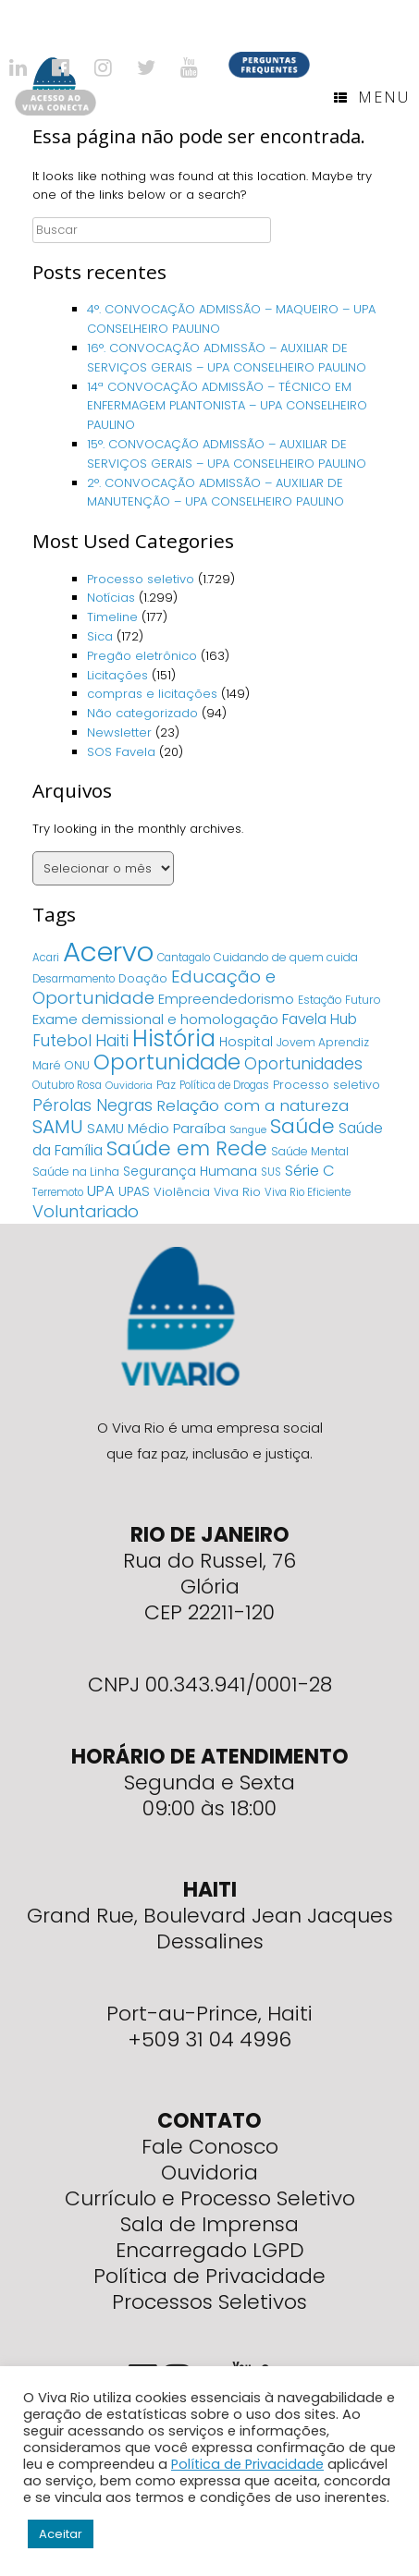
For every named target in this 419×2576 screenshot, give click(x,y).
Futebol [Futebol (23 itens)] (62, 1041)
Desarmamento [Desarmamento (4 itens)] (73, 978)
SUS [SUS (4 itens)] (271, 1172)
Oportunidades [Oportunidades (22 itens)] (303, 1064)
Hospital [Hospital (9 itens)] (246, 1041)
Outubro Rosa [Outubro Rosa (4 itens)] (67, 1085)
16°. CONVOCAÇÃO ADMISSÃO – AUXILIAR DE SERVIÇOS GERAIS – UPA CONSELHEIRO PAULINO (226, 357)
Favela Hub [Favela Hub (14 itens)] (319, 1019)
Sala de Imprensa (209, 2224)
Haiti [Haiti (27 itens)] (112, 1040)
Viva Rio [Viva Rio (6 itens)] (237, 1192)
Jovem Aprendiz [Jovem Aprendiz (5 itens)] (323, 1042)
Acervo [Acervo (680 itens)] (108, 952)
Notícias (111, 597)
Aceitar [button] (60, 2534)
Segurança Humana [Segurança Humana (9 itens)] (190, 1171)
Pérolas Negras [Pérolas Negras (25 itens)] (92, 1105)
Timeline (112, 617)
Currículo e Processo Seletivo (210, 2198)
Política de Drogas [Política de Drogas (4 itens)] (224, 1085)
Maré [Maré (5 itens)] (46, 1065)
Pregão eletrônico (142, 656)
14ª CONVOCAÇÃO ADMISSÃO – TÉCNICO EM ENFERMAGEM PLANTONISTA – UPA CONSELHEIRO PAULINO (227, 406)
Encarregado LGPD (210, 2250)
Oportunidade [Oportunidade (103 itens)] (166, 1062)
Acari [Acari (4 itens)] (45, 957)
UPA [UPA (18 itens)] (101, 1191)
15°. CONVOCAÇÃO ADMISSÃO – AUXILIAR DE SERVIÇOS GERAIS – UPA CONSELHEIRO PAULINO (226, 453)
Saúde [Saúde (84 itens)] (302, 1126)
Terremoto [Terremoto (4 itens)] (57, 1192)
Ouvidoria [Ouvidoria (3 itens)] (129, 1086)
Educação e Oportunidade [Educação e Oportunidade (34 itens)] (154, 987)
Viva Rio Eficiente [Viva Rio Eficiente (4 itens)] (308, 1192)
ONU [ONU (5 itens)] (77, 1065)
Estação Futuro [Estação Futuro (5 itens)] (339, 999)
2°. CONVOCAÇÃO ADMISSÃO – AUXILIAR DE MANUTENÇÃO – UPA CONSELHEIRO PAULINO (215, 492)
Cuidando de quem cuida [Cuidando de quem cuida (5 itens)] (286, 957)
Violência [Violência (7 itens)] (182, 1192)
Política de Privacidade (209, 2276)
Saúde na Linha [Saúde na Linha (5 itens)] (75, 1171)
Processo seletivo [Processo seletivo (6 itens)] (326, 1085)
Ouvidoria (209, 2172)
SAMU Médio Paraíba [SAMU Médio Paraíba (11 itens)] (156, 1128)
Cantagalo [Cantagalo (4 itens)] (183, 957)
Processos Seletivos (209, 2302)
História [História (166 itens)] (174, 1038)
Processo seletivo (140, 579)
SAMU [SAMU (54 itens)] (57, 1127)
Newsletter (119, 732)
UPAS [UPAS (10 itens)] (134, 1191)
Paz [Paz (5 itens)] (166, 1085)
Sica (100, 636)
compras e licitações (152, 693)
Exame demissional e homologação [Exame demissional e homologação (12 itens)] (155, 1019)
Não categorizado (142, 713)
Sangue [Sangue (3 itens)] (247, 1130)
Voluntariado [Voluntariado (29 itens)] (85, 1211)
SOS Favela (121, 752)
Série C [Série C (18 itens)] (310, 1170)
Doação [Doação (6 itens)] (142, 978)
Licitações (117, 675)
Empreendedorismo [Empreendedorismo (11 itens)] (226, 999)
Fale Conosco (210, 2146)
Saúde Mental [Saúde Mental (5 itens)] (310, 1151)
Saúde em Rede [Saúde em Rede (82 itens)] (186, 1148)
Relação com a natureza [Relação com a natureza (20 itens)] (252, 1105)
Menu (372, 97)
